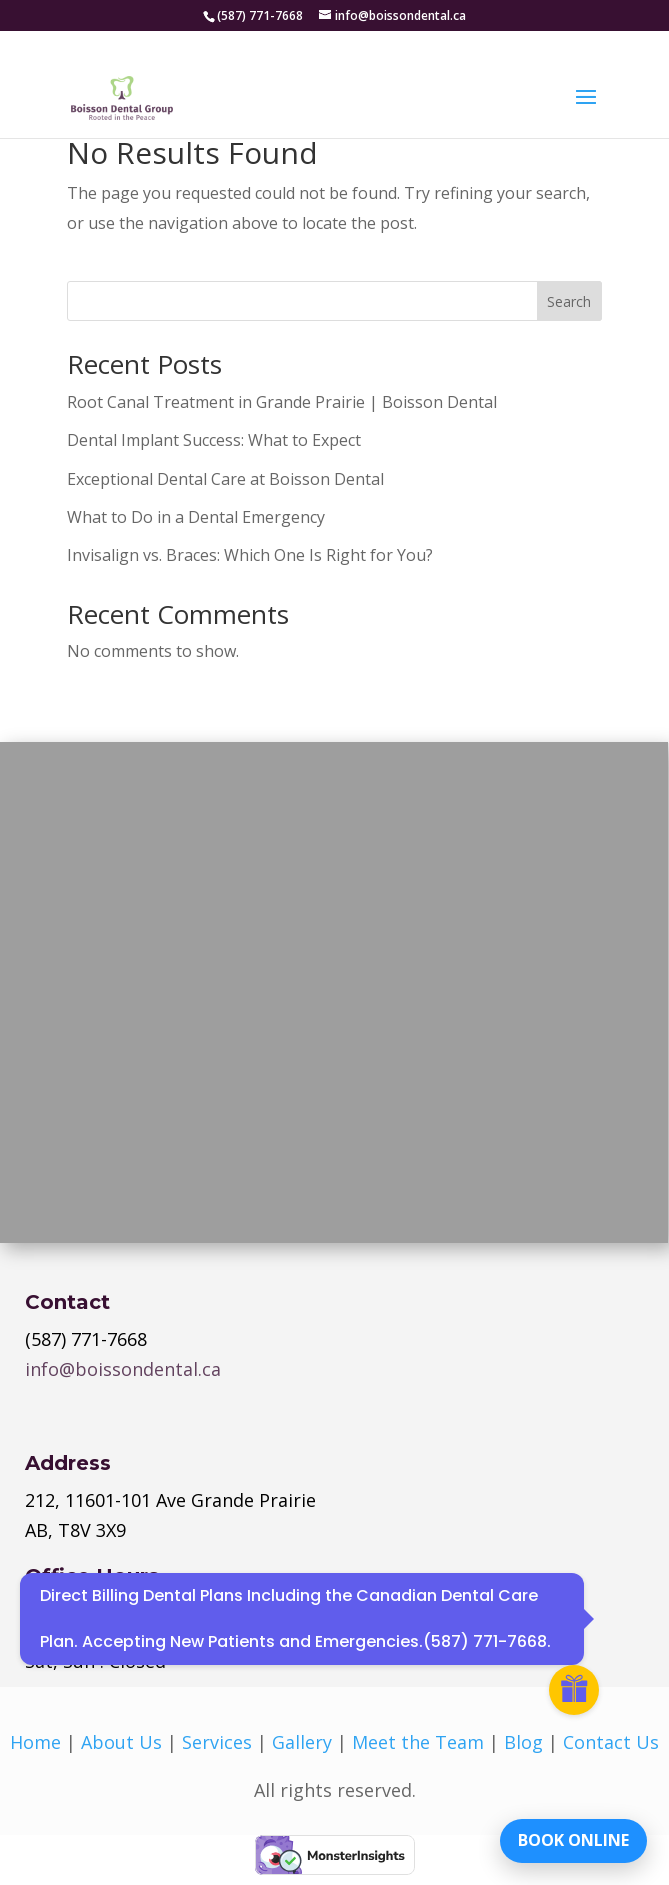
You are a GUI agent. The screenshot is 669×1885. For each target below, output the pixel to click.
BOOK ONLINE (573, 1840)
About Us (121, 1742)
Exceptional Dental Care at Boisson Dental (225, 479)
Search (569, 301)
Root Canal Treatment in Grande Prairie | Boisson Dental (282, 402)
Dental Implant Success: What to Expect (214, 440)
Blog (523, 1742)
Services (217, 1742)
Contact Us (611, 1742)
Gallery (302, 1742)
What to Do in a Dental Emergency (196, 517)
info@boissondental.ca (123, 1369)
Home (35, 1742)
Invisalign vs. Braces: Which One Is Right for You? (250, 555)
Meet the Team (418, 1742)
